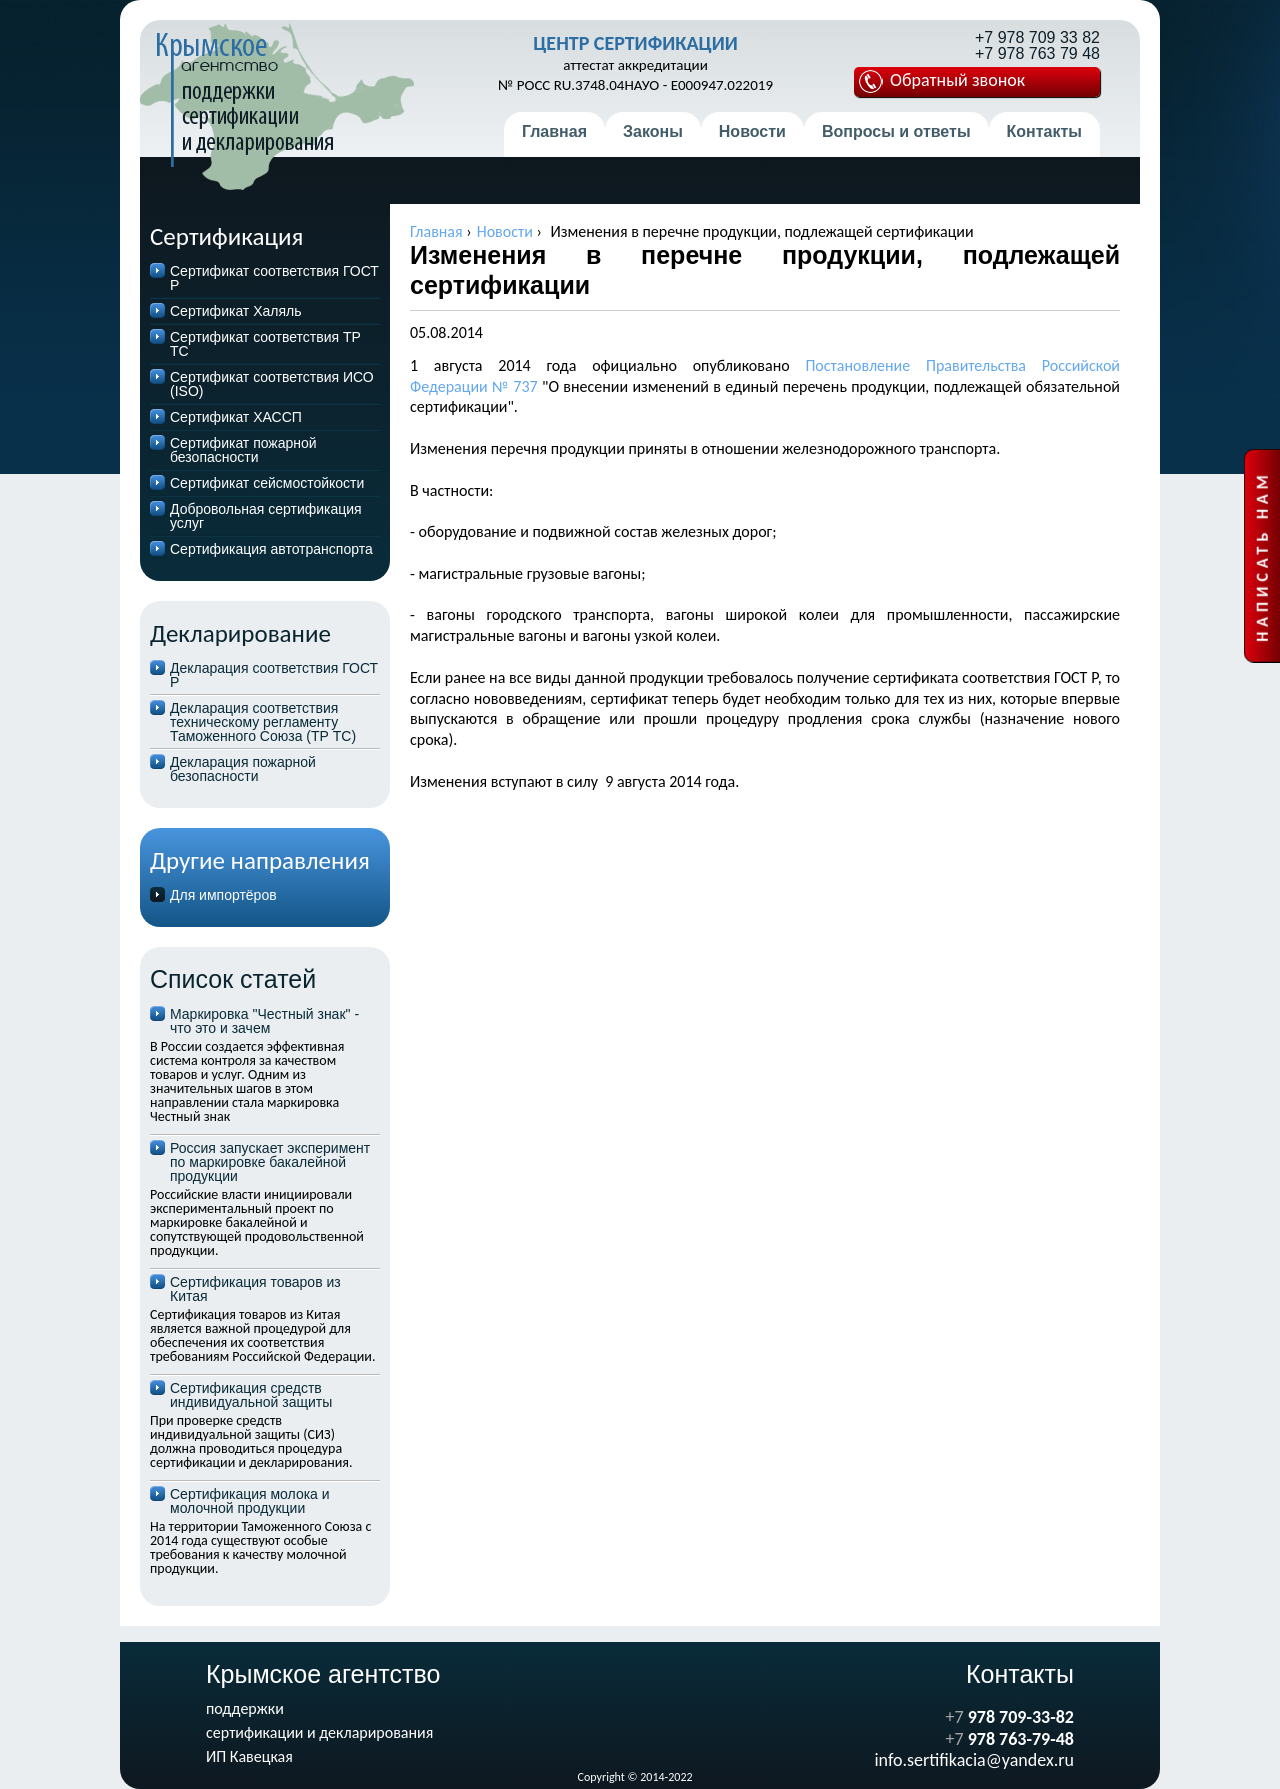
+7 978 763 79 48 (1037, 54)
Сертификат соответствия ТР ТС (265, 344)
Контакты (1044, 131)
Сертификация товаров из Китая (255, 1289)
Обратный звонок (942, 81)
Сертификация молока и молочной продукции (250, 1501)
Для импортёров (223, 895)
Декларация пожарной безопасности (243, 769)
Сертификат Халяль (236, 311)
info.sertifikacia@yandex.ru (974, 1760)
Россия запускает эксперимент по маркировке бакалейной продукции (270, 1162)
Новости (752, 131)
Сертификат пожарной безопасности (243, 450)
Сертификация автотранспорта (271, 549)
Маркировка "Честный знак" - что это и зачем (264, 1021)
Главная (554, 131)
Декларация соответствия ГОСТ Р (274, 675)
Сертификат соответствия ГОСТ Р (274, 278)
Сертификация (226, 236)
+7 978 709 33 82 (1037, 38)
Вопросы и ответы (896, 131)
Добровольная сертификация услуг (266, 516)
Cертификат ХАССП (236, 417)
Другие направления (260, 860)
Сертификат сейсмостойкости (267, 483)
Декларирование (240, 633)
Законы (653, 131)
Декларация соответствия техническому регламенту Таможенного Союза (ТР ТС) (263, 722)
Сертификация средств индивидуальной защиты (251, 1395)
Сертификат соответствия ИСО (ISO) (272, 384)
